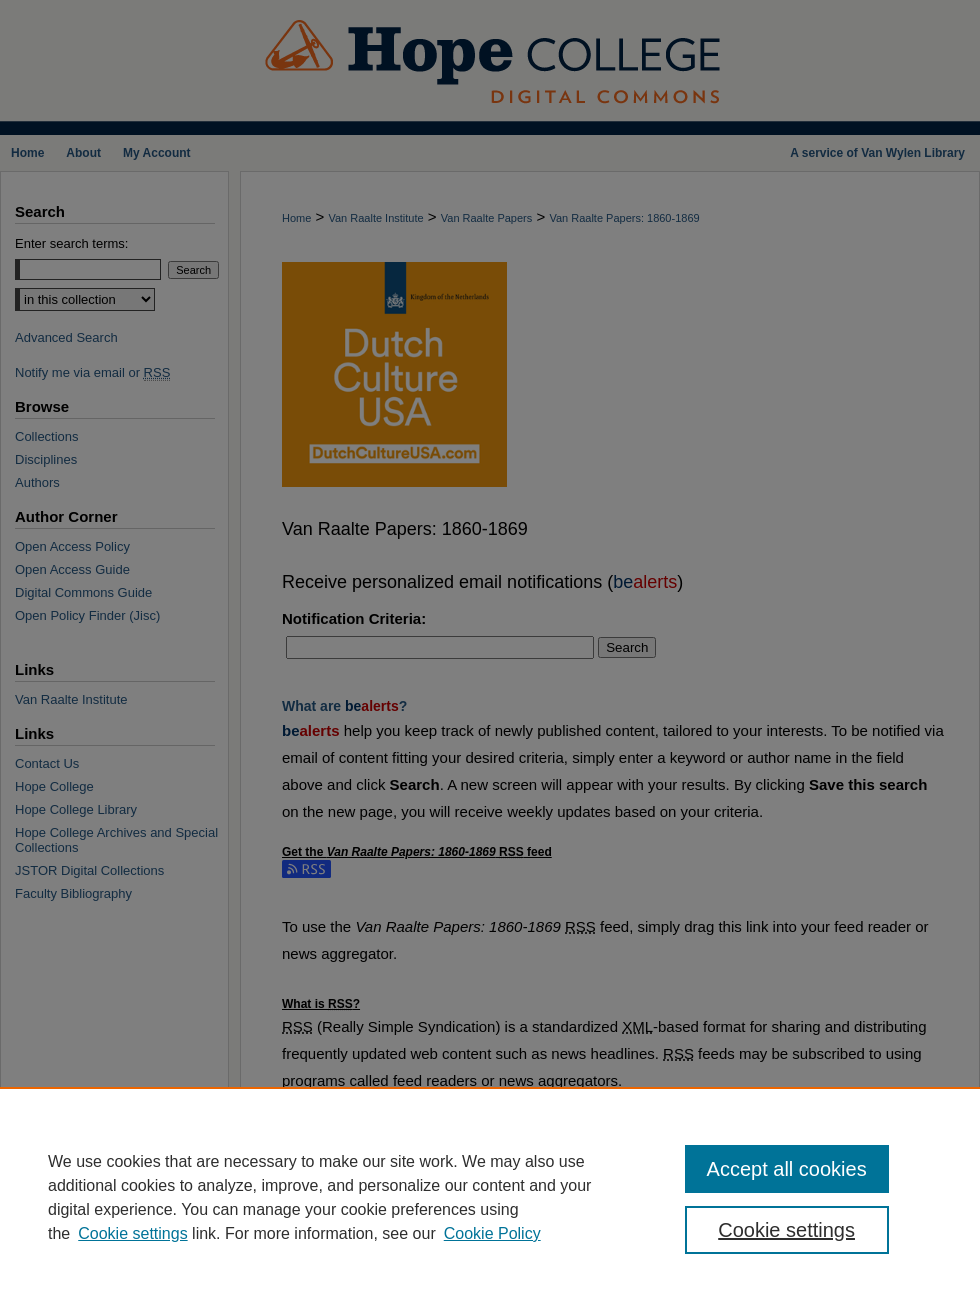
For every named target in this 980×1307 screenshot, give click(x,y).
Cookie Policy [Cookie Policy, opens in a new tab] (492, 1233)
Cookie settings (132, 1233)
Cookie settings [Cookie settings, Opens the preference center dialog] (786, 1230)
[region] (490, 1197)
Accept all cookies (787, 1169)
